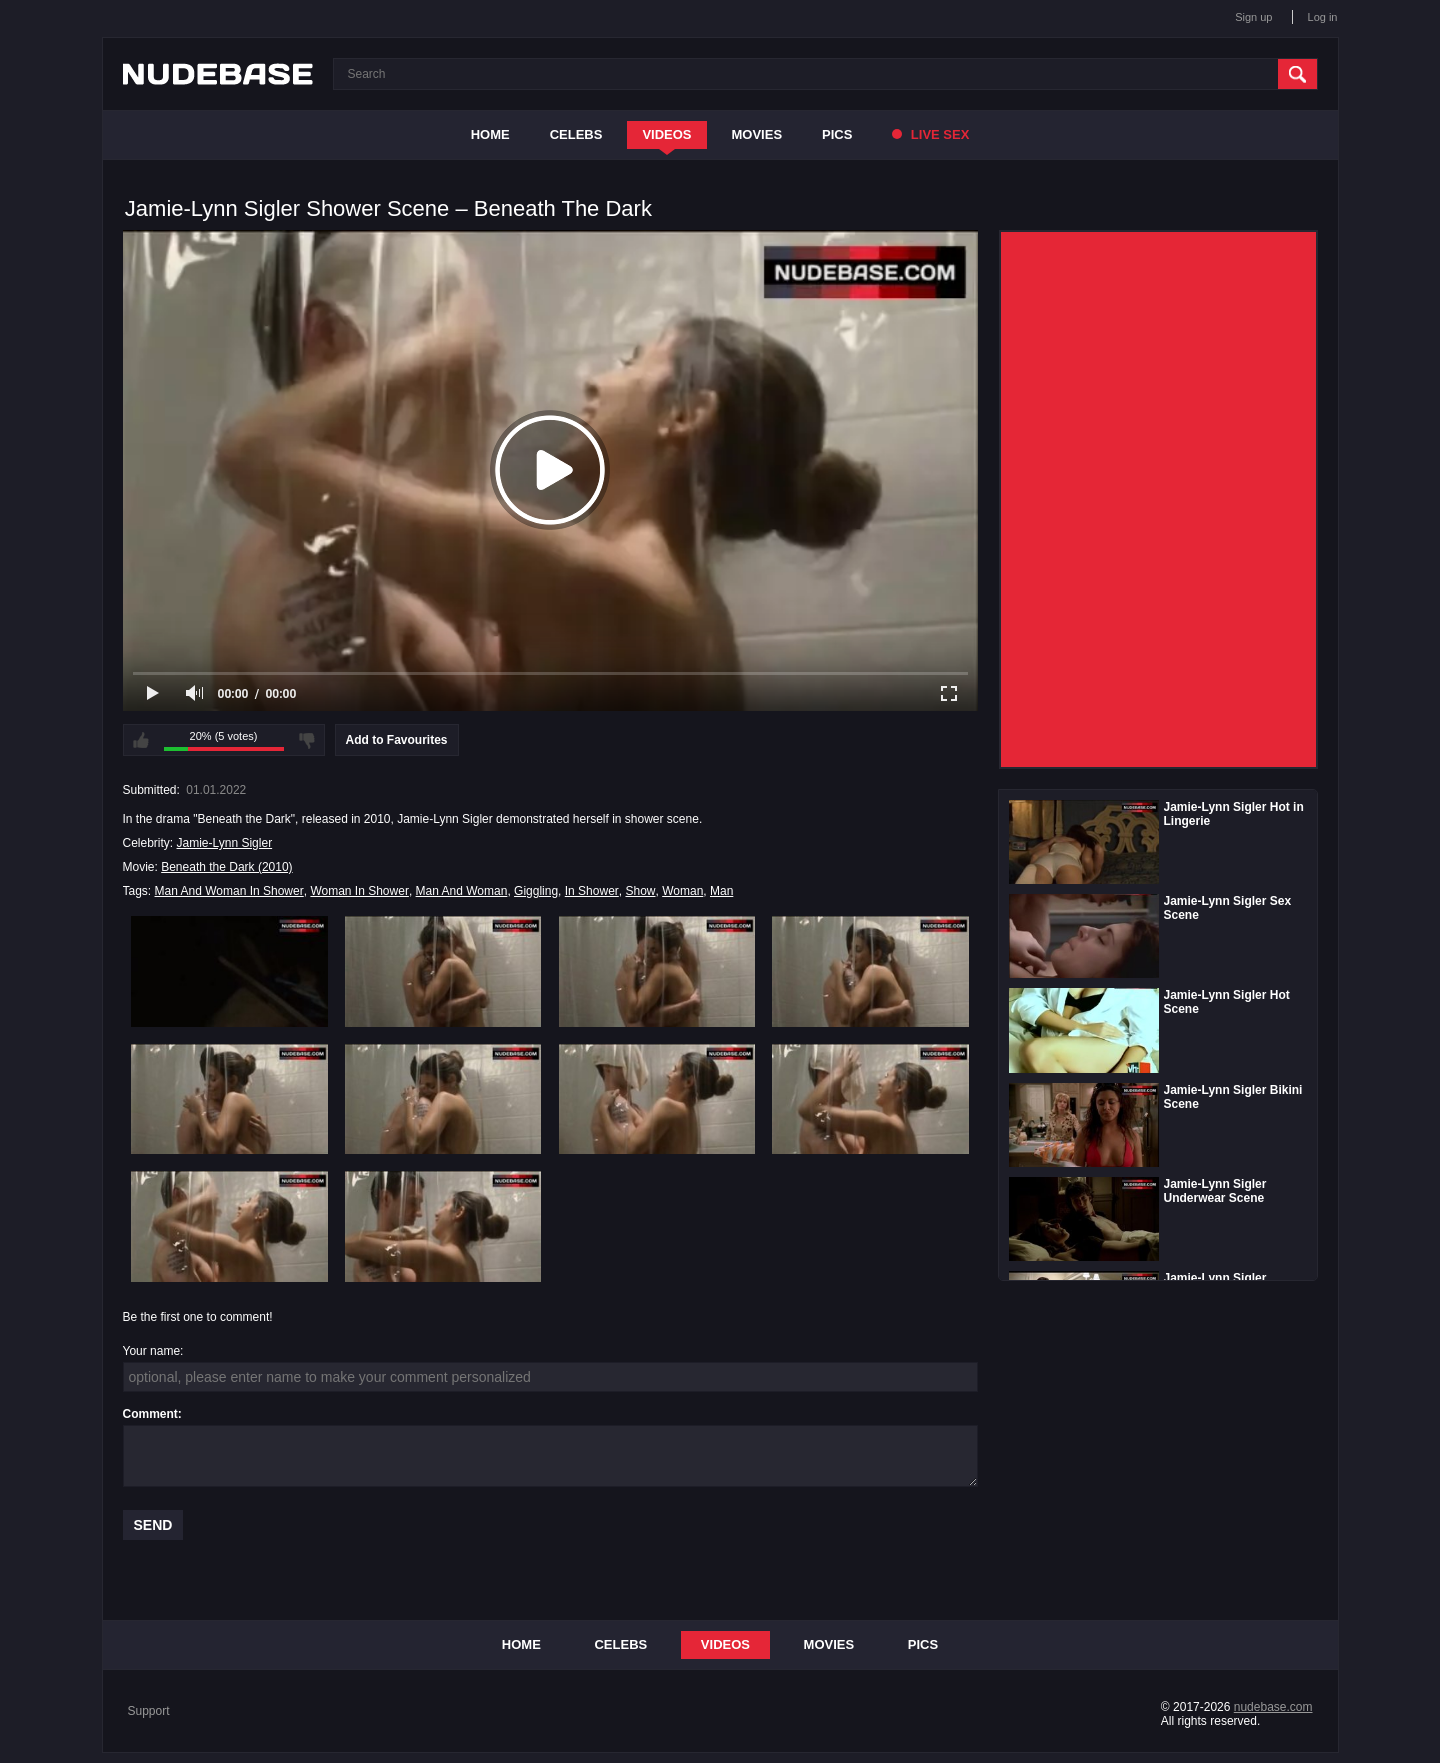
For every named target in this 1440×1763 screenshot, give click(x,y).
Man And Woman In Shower (229, 891)
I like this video (141, 740)
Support (149, 1711)
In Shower (592, 891)
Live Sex (930, 134)
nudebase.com (1273, 1707)
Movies (757, 134)
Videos (666, 134)
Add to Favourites (397, 740)
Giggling (536, 891)
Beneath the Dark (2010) (226, 867)
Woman (682, 891)
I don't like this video (307, 740)
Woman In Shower (359, 891)
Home (490, 134)
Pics (837, 134)
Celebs (576, 134)
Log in (1323, 17)
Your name (152, 1351)
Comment (150, 1414)
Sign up (1253, 17)
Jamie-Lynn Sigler (225, 843)
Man (721, 891)
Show (640, 891)
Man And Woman (462, 891)
